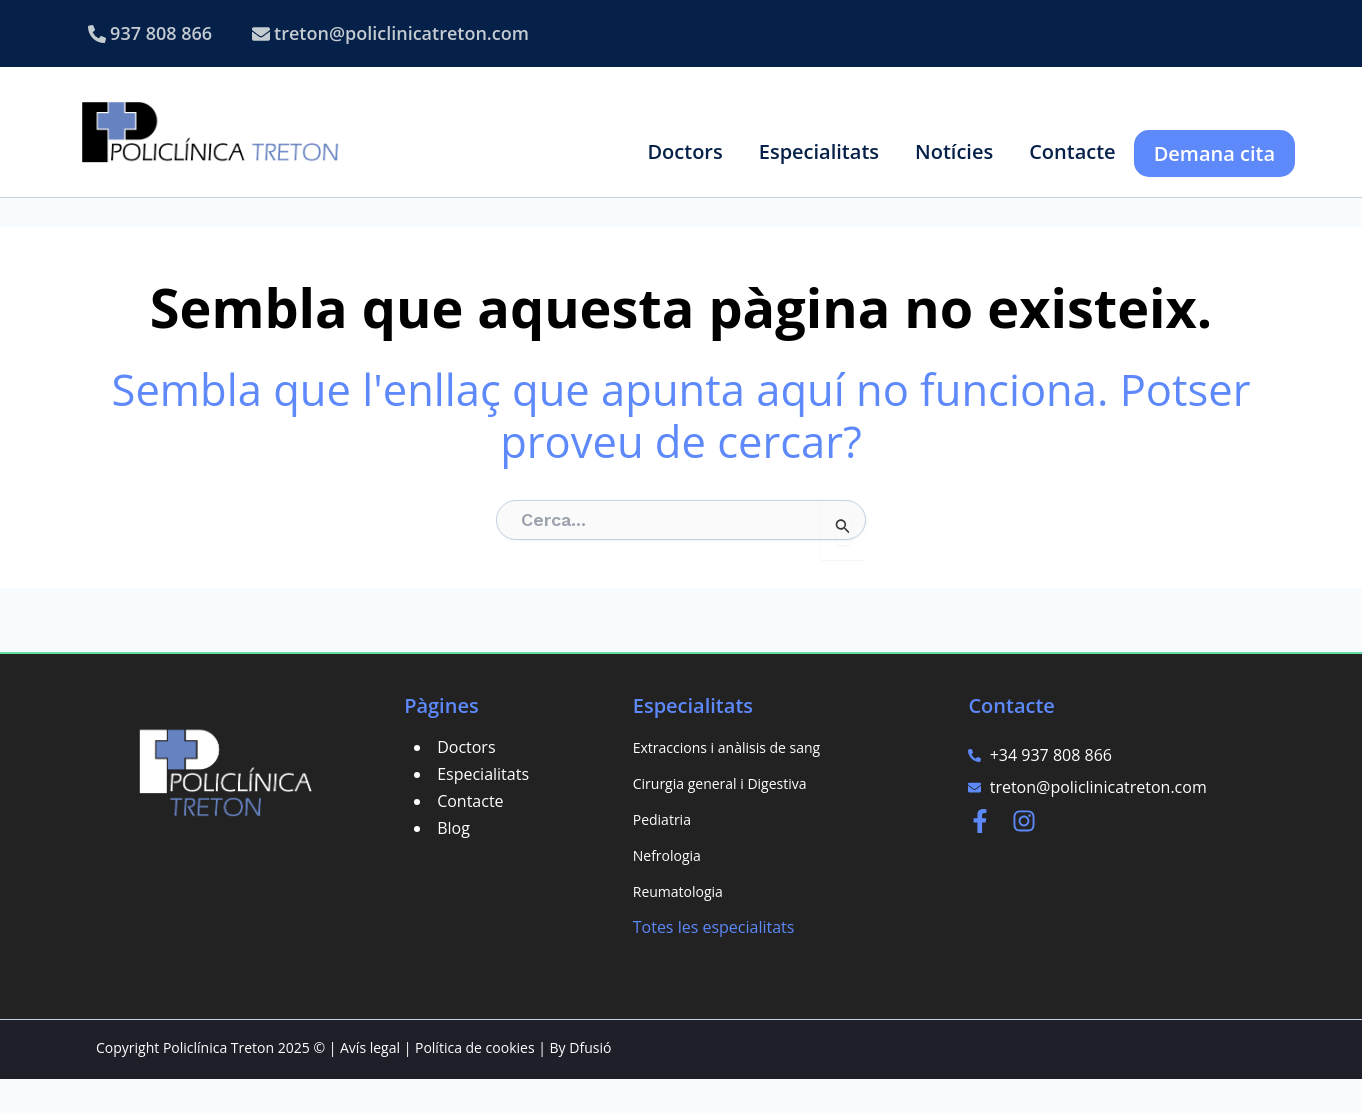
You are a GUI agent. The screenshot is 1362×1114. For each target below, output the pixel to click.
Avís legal (370, 1082)
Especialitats (483, 809)
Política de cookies (475, 1082)
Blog (453, 863)
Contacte (470, 836)
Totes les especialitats (714, 962)
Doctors (466, 782)
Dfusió (590, 1082)
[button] (684, 151)
